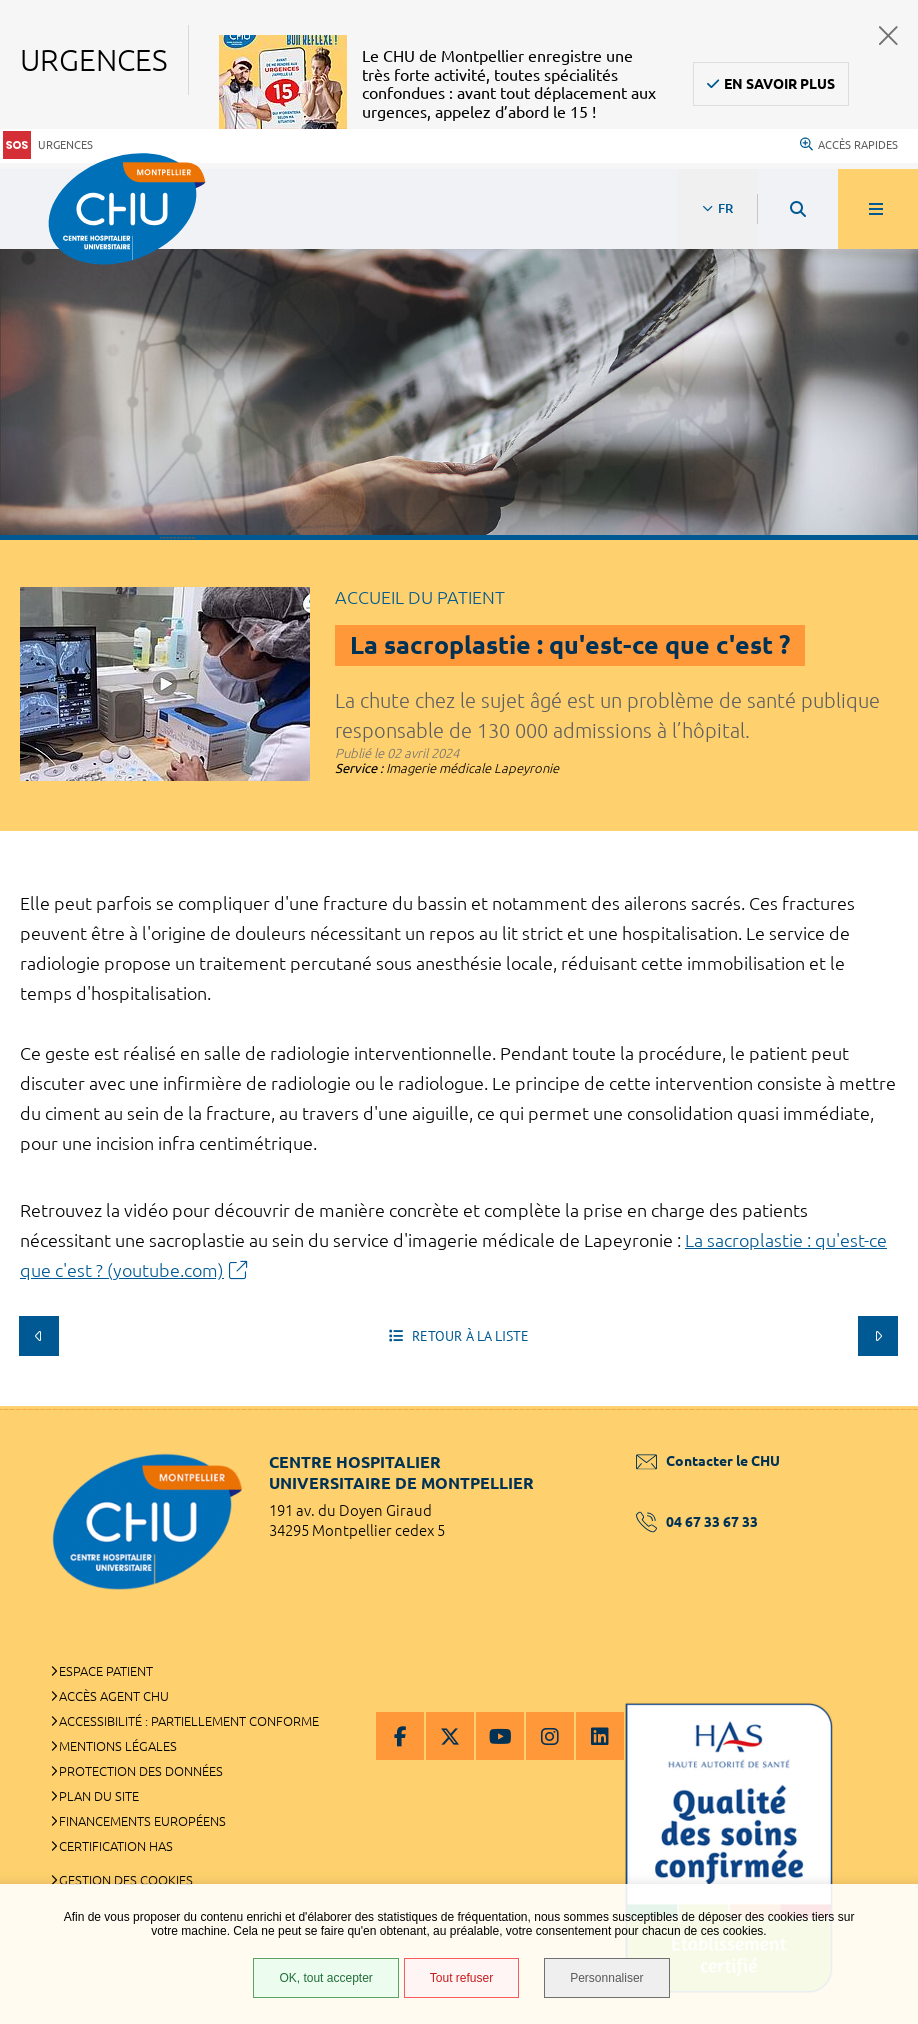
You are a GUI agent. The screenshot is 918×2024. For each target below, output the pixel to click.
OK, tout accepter (325, 1978)
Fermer (888, 35)
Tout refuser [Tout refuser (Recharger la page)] (461, 1978)
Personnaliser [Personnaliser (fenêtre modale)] (606, 1978)
